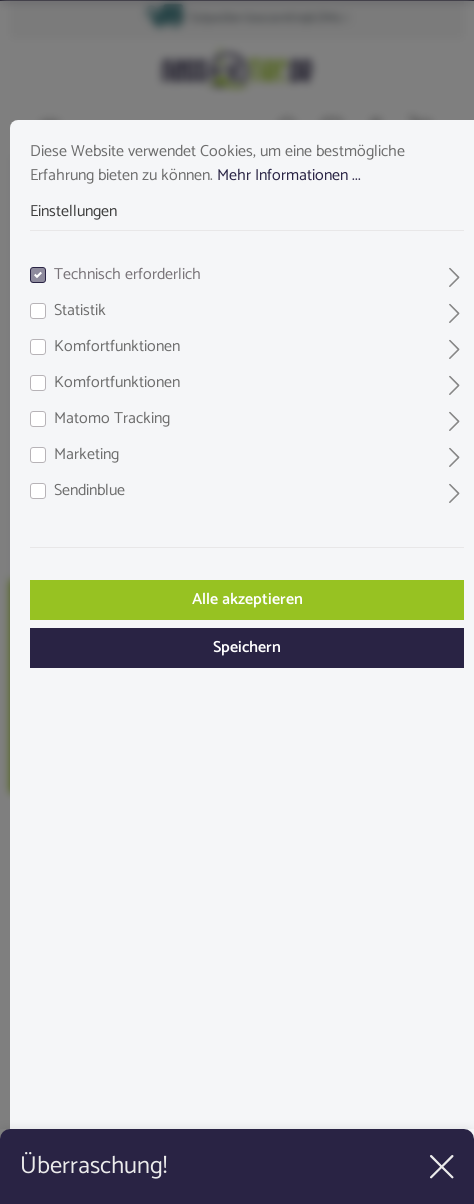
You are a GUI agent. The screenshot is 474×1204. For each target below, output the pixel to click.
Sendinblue (89, 491)
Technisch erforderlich (127, 275)
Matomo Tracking (112, 419)
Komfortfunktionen (117, 347)
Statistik (80, 311)
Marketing (86, 455)
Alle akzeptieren (247, 599)
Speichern (247, 647)
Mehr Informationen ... (289, 175)
